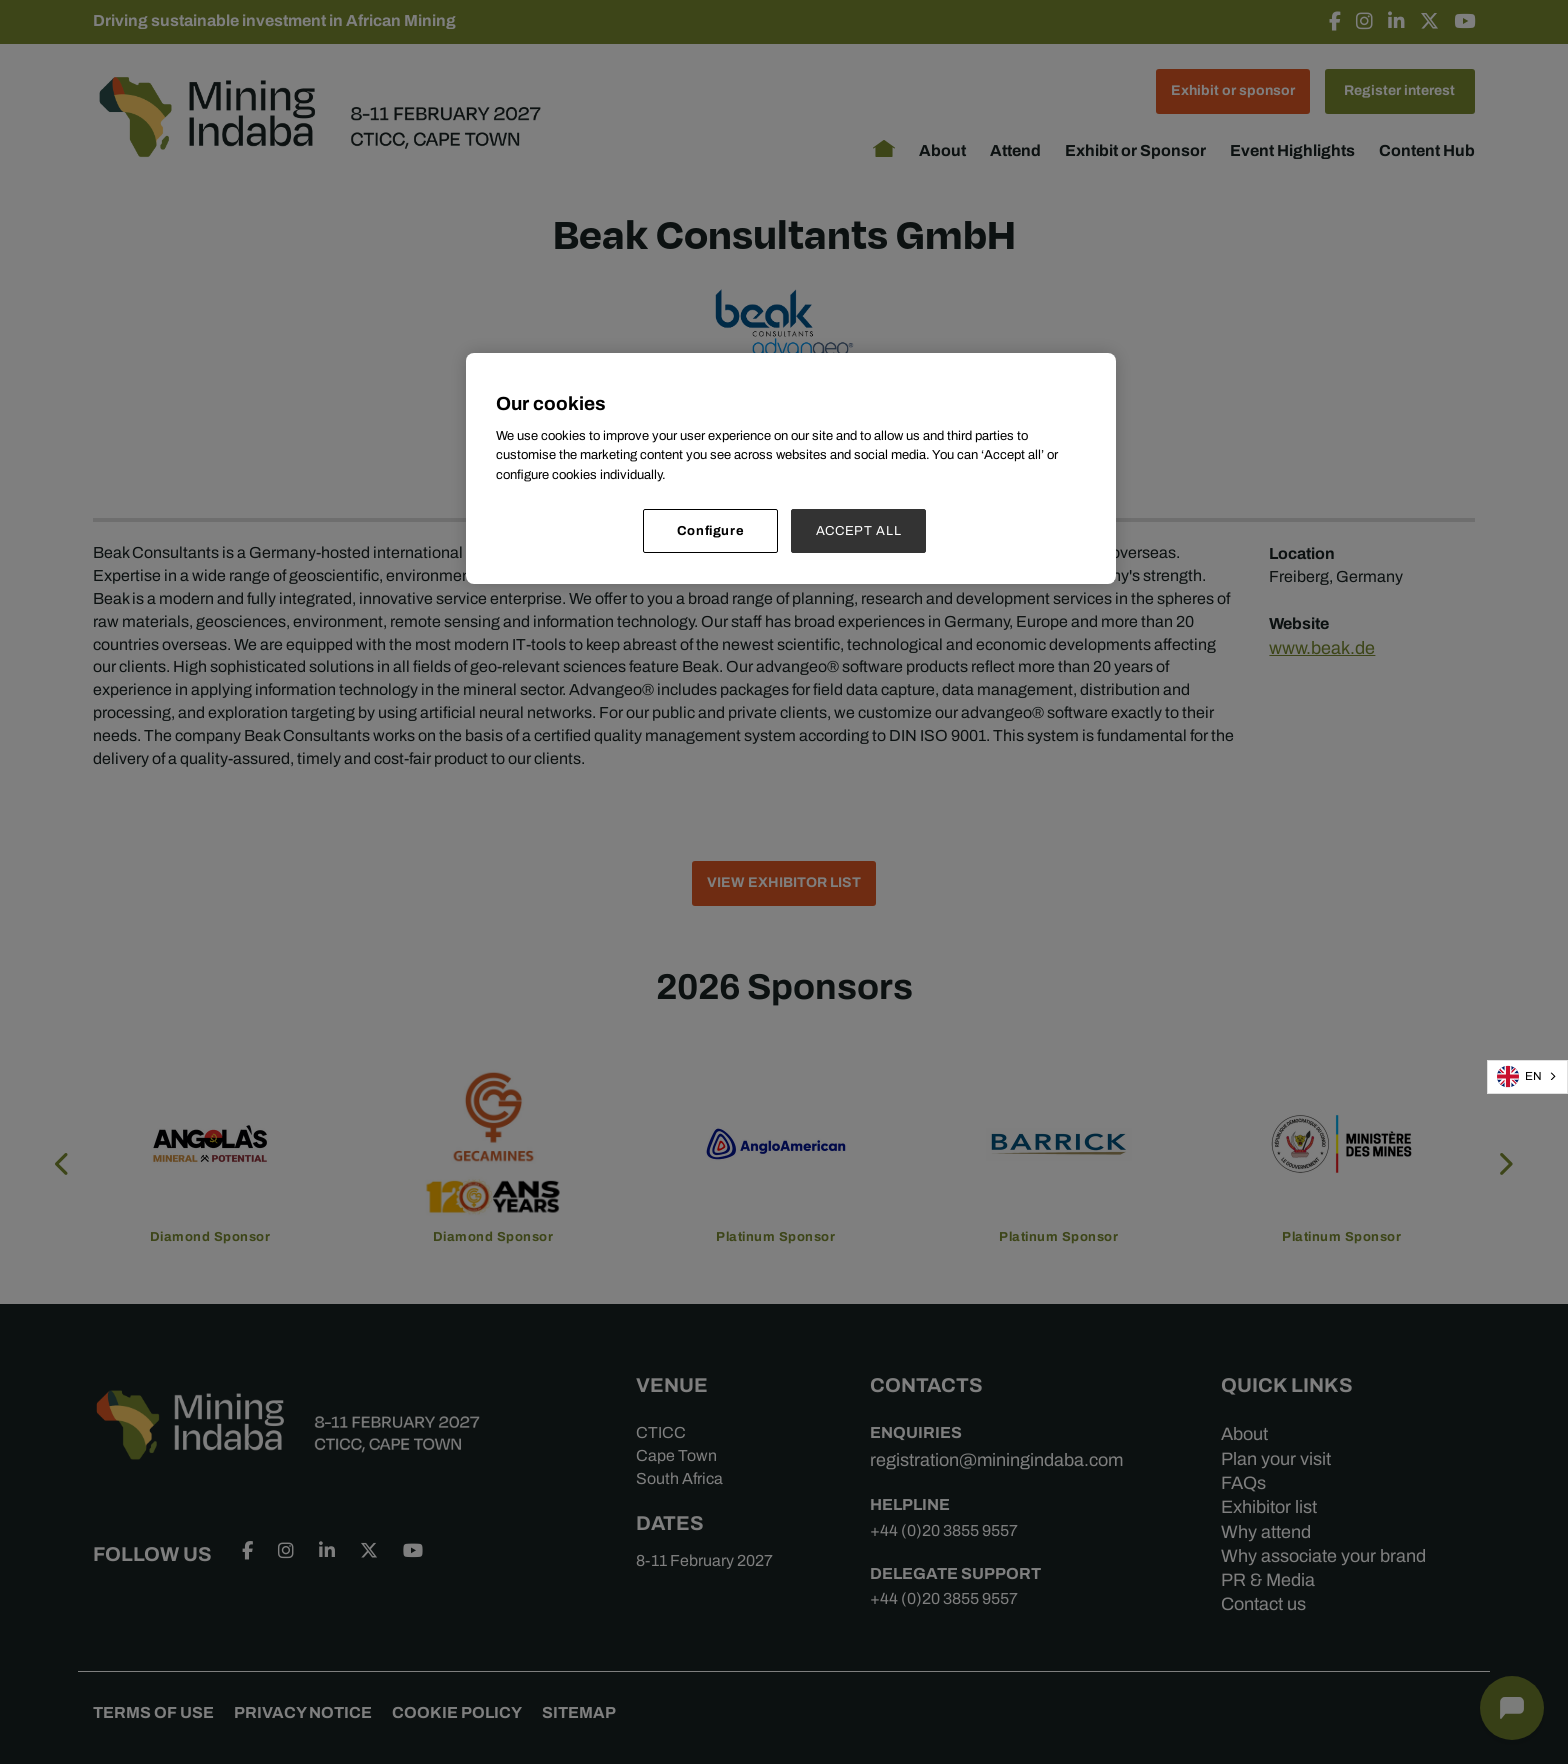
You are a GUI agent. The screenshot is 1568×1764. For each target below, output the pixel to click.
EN (1519, 1076)
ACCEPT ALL (859, 530)
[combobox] (1527, 1077)
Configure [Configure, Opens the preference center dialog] (711, 530)
